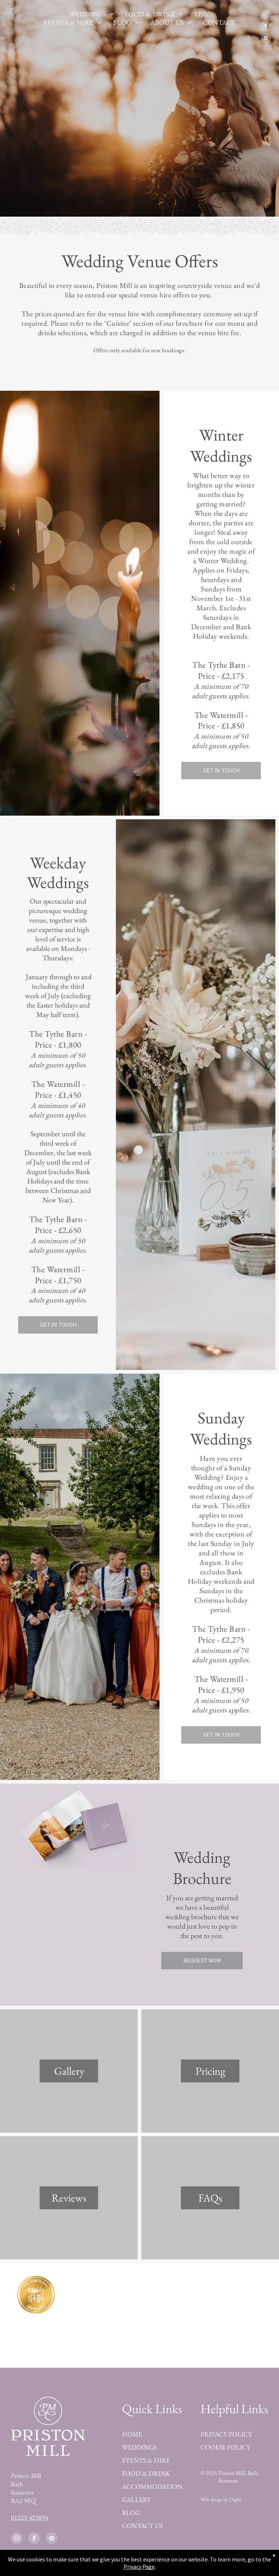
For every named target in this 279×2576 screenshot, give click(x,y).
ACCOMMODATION (152, 2486)
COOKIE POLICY (225, 2447)
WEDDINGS (139, 2447)
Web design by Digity (221, 2499)
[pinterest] (266, 39)
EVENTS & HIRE (146, 2460)
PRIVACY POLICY (226, 2434)
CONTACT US (142, 2525)
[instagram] (266, 15)
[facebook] (266, 27)
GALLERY (136, 2499)
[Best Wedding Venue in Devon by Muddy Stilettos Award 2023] (36, 2295)
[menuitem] (92, 14)
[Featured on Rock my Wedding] (196, 2336)
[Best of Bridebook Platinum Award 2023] (104, 2295)
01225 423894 (29, 2517)
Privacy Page (139, 2566)
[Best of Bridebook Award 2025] (196, 2295)
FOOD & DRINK (146, 2473)
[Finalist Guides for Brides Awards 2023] (36, 2336)
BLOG (131, 2512)
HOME (132, 2434)
